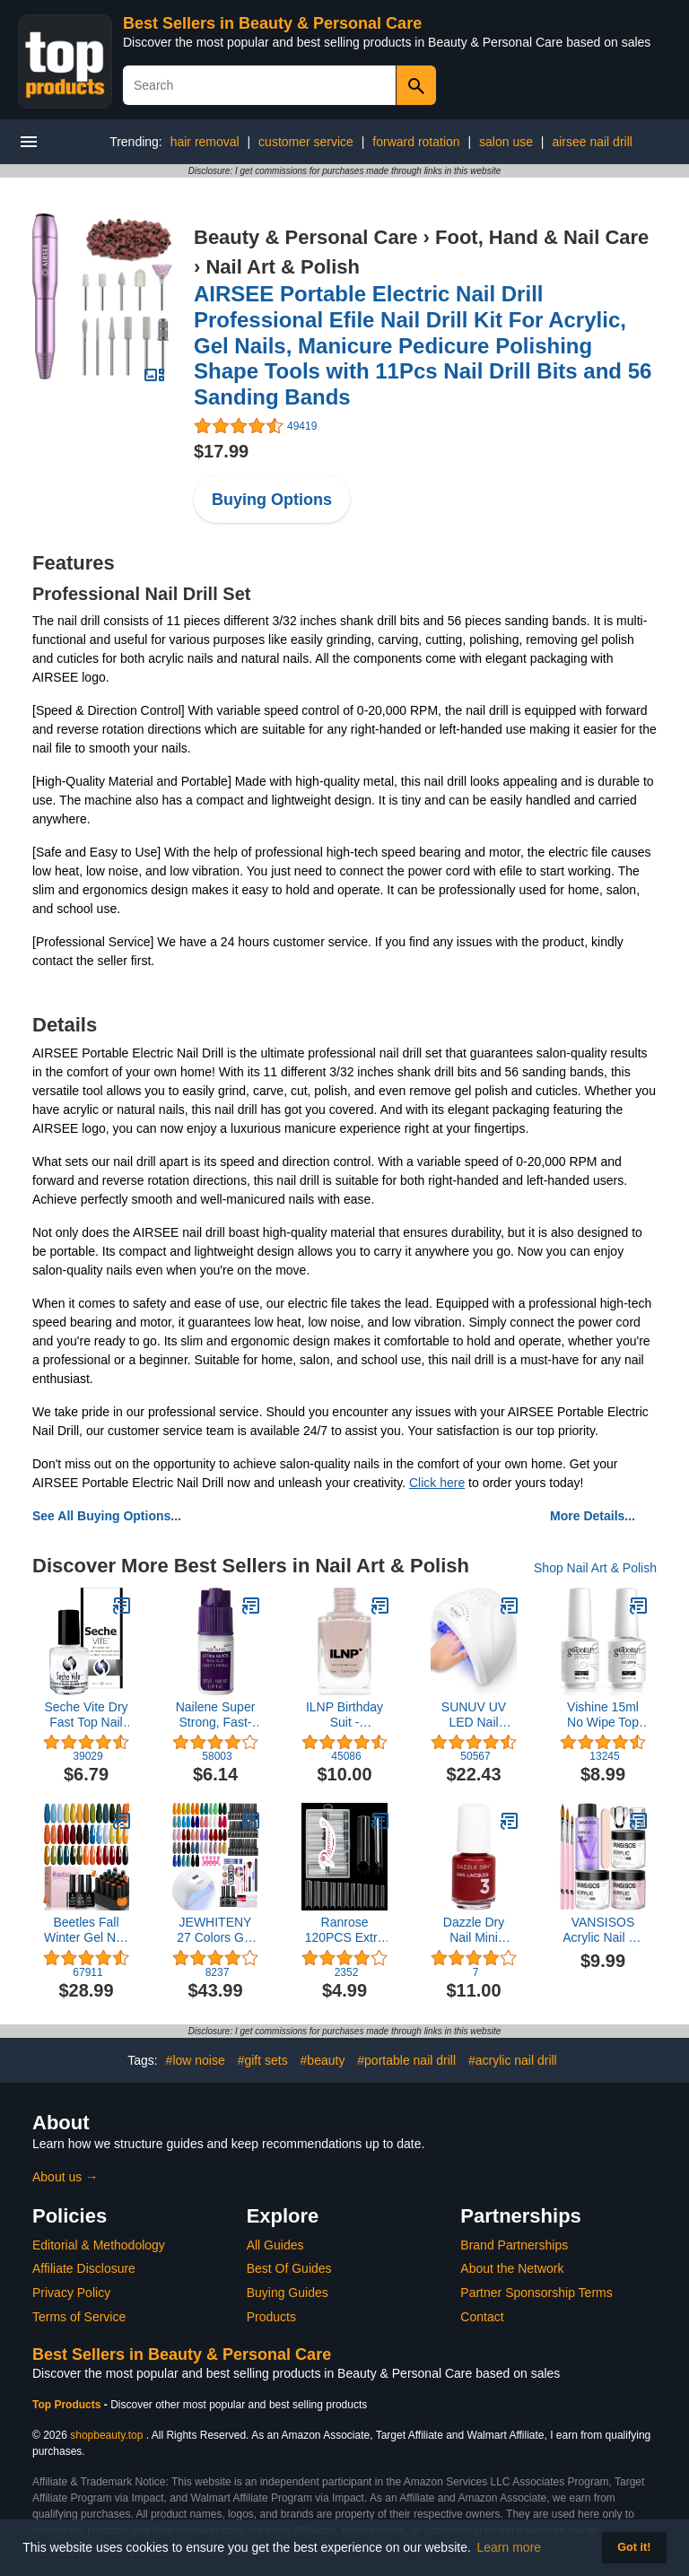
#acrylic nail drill (512, 2060)
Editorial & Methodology (98, 2245)
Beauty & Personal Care (305, 237)
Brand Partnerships (514, 2245)
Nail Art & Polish (282, 267)
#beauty (323, 2060)
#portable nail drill (406, 2060)
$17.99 (221, 451)
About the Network (511, 2268)
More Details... (592, 1516)
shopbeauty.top (106, 2435)
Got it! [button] (633, 2547)
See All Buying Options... (106, 1516)
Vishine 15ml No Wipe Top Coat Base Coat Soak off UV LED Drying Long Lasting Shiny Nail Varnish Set (603, 1715)
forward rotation (415, 142)
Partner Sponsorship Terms (536, 2292)
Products (271, 2317)
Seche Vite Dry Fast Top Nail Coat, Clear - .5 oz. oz (86, 1715)
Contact (481, 2317)
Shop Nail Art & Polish (595, 1568)
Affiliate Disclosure (83, 2268)
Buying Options (272, 500)
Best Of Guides (289, 2268)
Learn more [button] (509, 2547)
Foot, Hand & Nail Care (542, 237)
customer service (305, 142)
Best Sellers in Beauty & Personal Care (272, 23)
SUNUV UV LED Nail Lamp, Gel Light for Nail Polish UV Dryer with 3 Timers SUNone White (474, 1715)
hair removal (205, 142)
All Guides (275, 2245)
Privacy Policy (71, 2292)
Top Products (68, 2404)
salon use (506, 142)
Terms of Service (79, 2317)
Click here (437, 1482)
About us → (65, 2177)
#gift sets (263, 2060)
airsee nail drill (592, 142)
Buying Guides (287, 2292)
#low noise (195, 2060)
